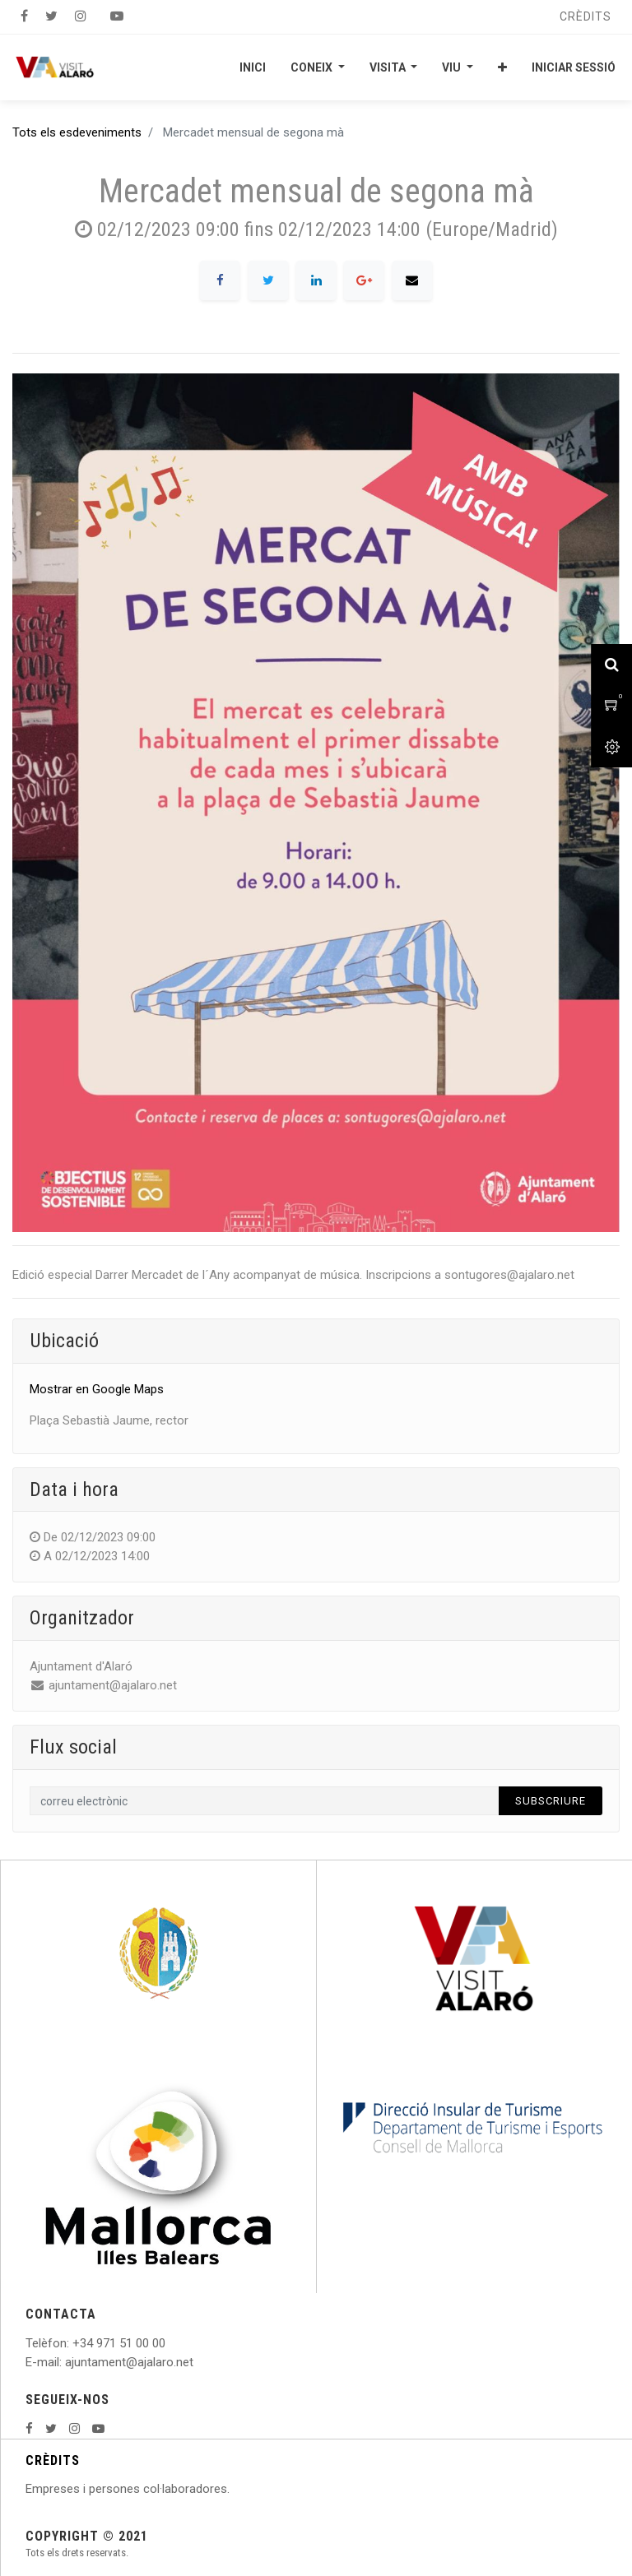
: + (73, 2343)
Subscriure (550, 1801)
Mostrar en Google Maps (97, 1389)
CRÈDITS (53, 2460)
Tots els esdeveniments (77, 132)
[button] (502, 67)
